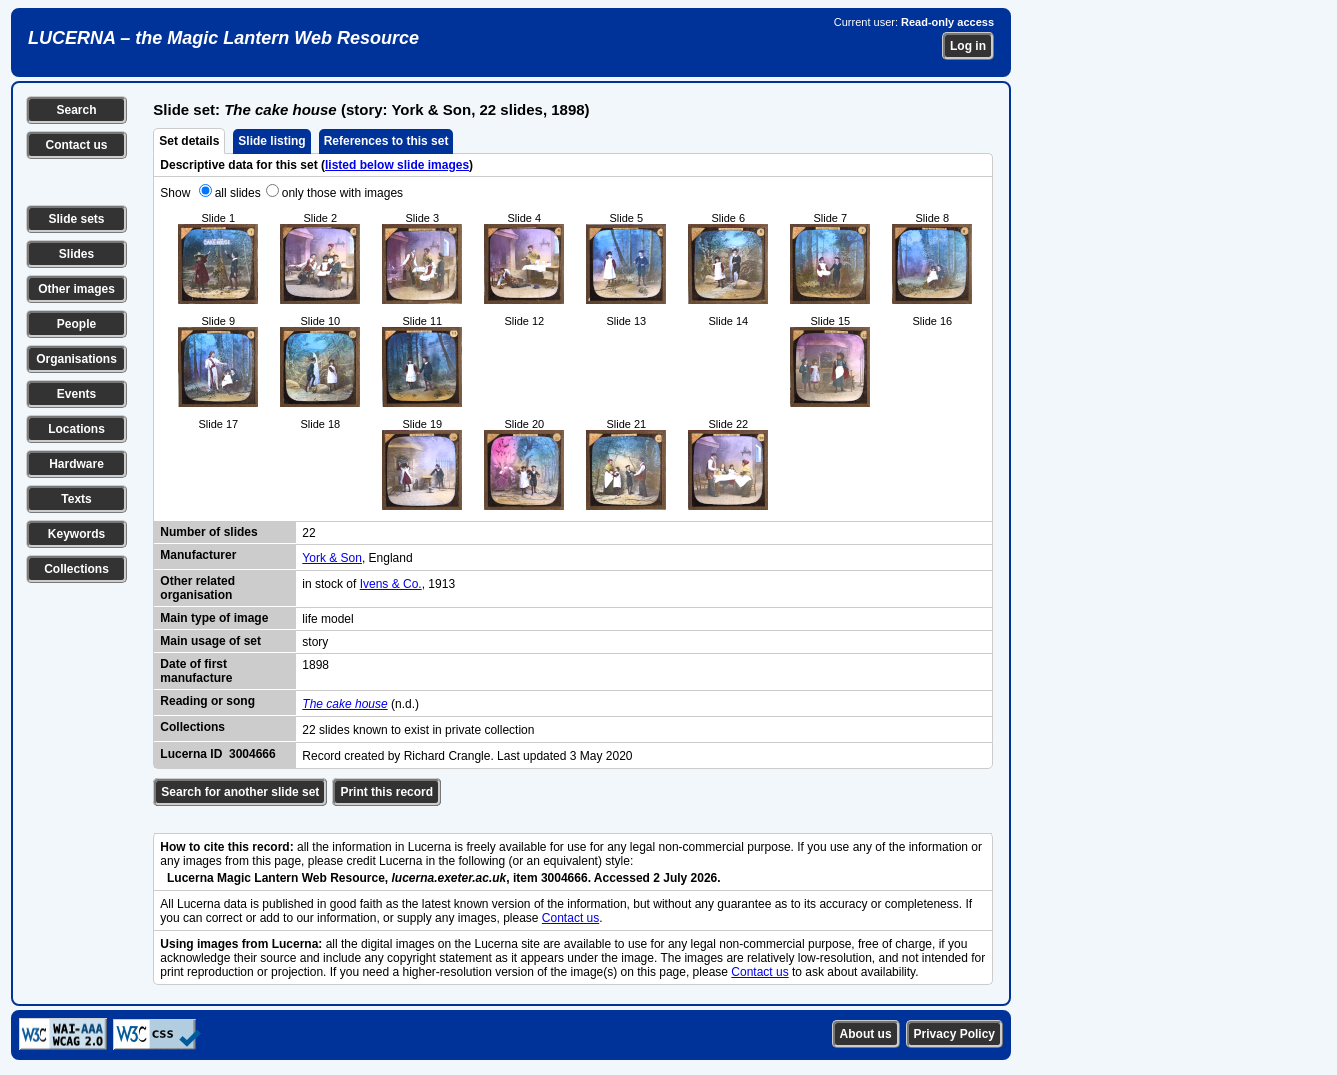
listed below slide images (397, 165)
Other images (76, 289)
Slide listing (271, 141)
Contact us (76, 145)
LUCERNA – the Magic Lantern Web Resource (223, 38)
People (76, 324)
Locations (76, 429)
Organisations (76, 359)
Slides (76, 254)
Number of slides (208, 532)
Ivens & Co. (391, 584)
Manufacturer (198, 555)
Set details (189, 141)
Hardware (76, 464)
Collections (76, 569)
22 (308, 533)
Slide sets (76, 219)
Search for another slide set (240, 792)
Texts (76, 499)
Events (76, 394)
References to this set (386, 141)
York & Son (332, 558)
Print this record (386, 792)
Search (76, 110)
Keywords (76, 534)
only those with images (342, 193)
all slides (238, 193)
